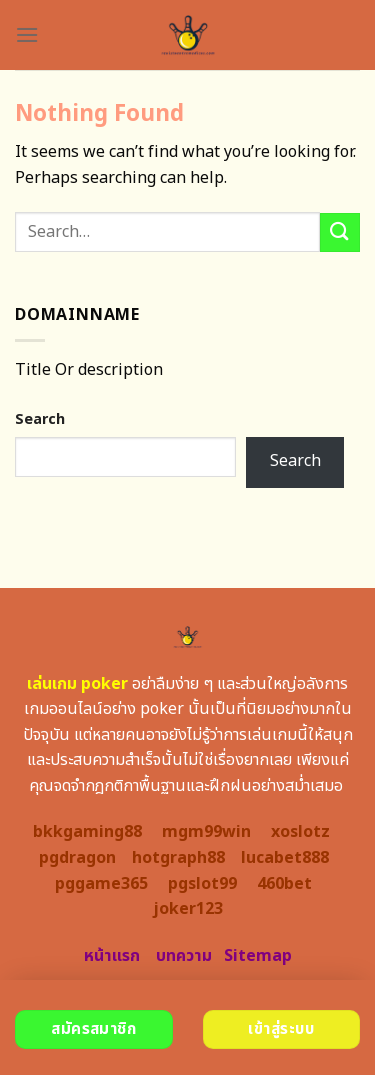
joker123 (188, 909)
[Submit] (340, 232)
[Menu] (27, 34)
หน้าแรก (112, 956)
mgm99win (206, 832)
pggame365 (101, 884)
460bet (284, 884)
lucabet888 (285, 858)
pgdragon (77, 858)
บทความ (184, 956)
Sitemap (258, 956)
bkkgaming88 (87, 832)
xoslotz (300, 832)
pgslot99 (202, 884)
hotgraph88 (178, 858)
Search (40, 419)
